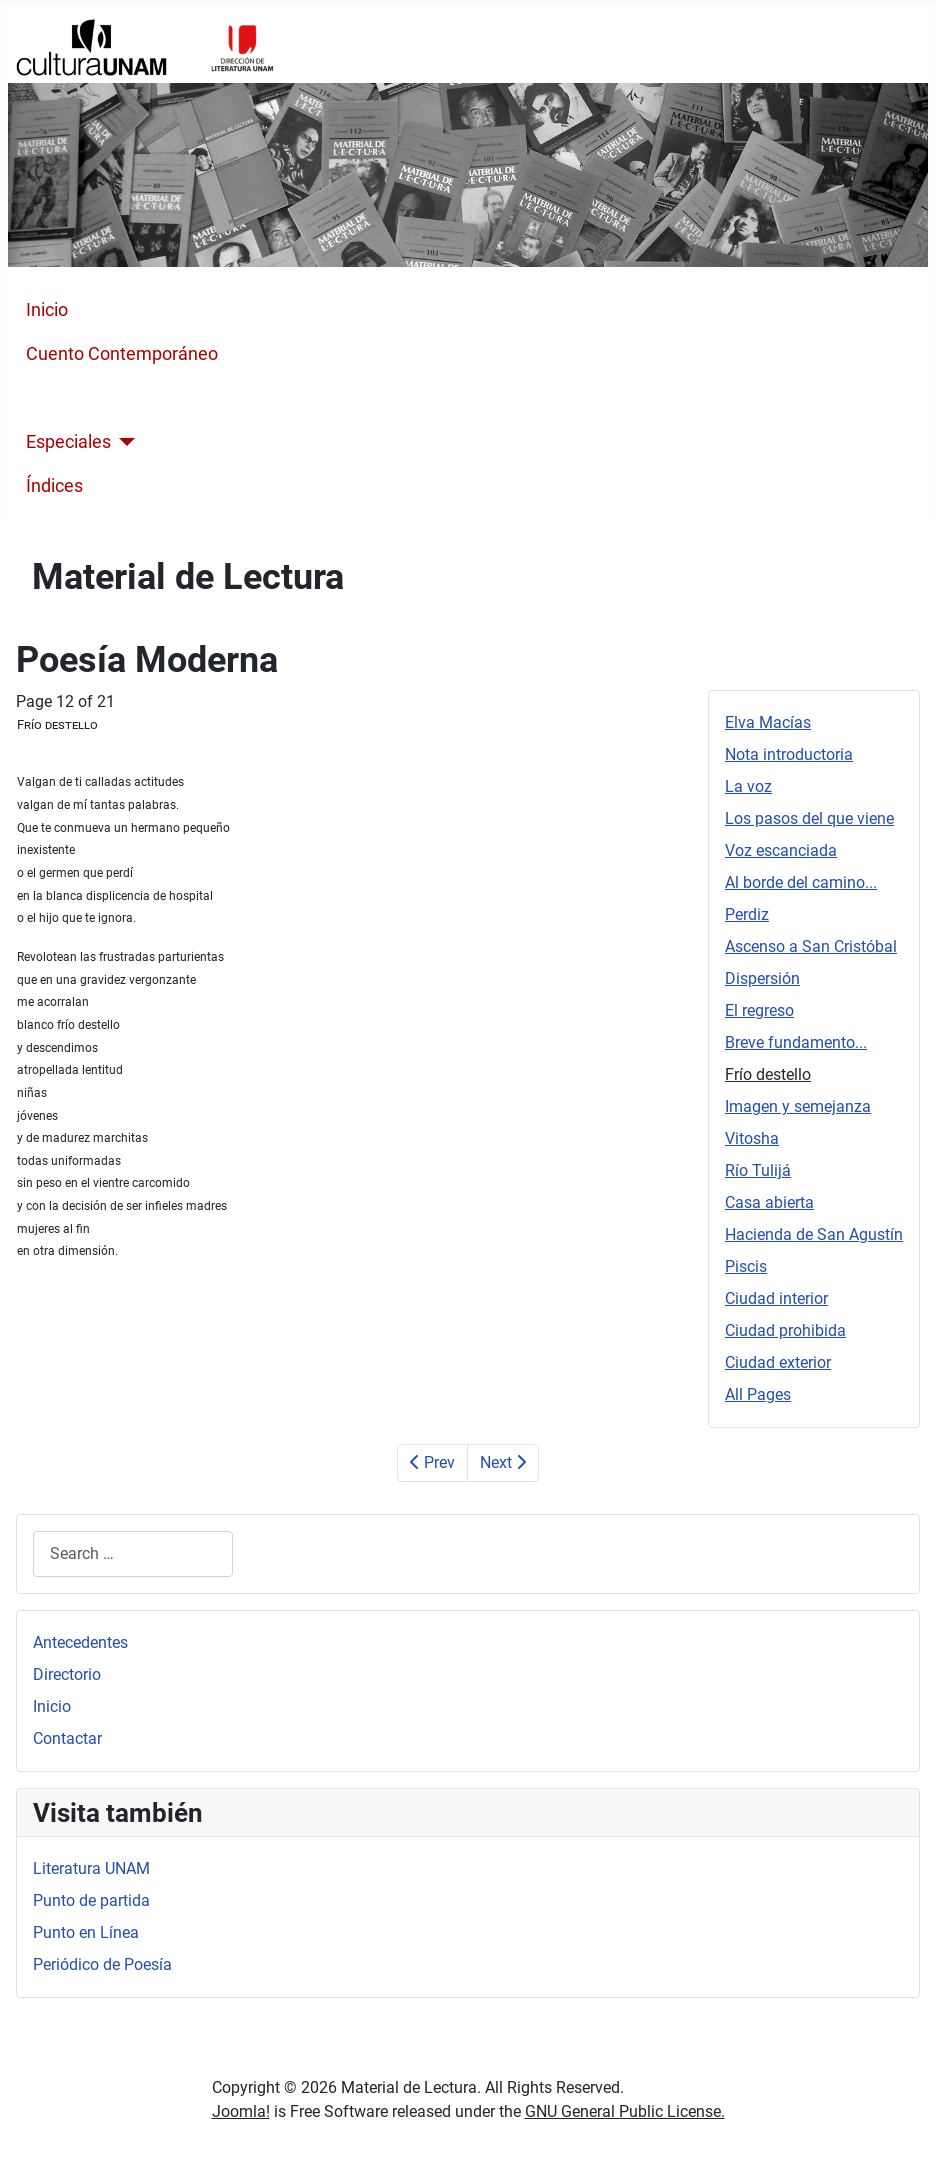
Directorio (67, 1674)
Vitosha (752, 1138)
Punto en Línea (86, 1932)
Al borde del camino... (801, 882)
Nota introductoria (789, 754)
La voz (748, 786)
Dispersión (762, 978)
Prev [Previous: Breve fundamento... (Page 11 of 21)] (432, 1462)
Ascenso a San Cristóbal (811, 946)
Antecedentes (80, 1642)
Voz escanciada (781, 850)
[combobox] (133, 1553)
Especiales (68, 442)
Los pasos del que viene (809, 818)
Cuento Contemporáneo (122, 354)
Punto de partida (91, 1900)
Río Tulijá (758, 1170)
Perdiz (747, 914)
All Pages (758, 1394)
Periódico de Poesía (102, 1964)
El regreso (759, 1010)
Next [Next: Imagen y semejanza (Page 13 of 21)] (503, 1462)
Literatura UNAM (91, 1868)
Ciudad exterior (778, 1362)
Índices (54, 486)
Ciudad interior (776, 1298)
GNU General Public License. (625, 2111)
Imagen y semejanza (798, 1106)
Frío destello (768, 1074)
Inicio (47, 310)
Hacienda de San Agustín (814, 1234)
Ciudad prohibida (785, 1330)
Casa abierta (769, 1202)
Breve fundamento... (796, 1042)
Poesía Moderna (91, 398)
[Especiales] (123, 442)
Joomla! (241, 2111)
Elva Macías (768, 722)
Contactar (67, 1738)
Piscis (746, 1266)
